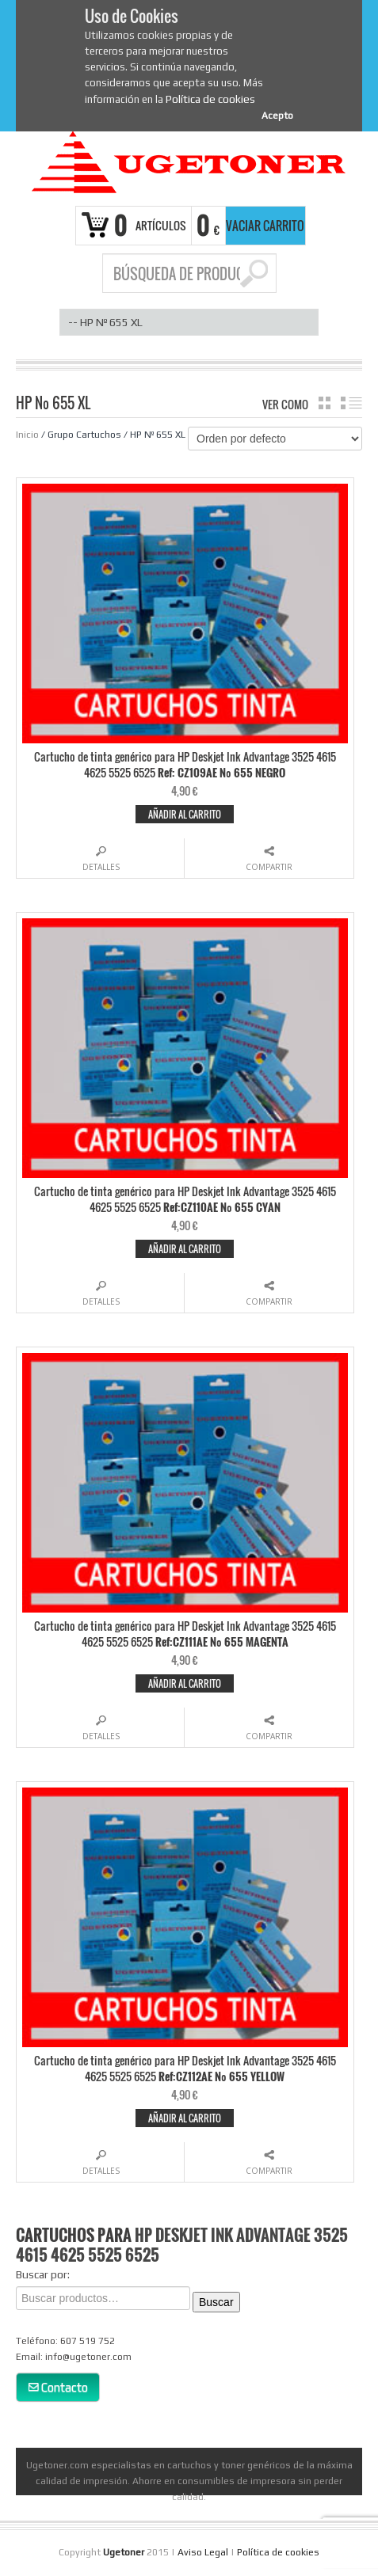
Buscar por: (43, 2274)
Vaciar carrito (265, 225)
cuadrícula (324, 403)
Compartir (269, 866)
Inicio (27, 434)
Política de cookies (210, 99)
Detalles (101, 866)
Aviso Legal (203, 2552)
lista (351, 403)
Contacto (58, 2387)
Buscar (216, 2302)
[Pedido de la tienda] (275, 438)
